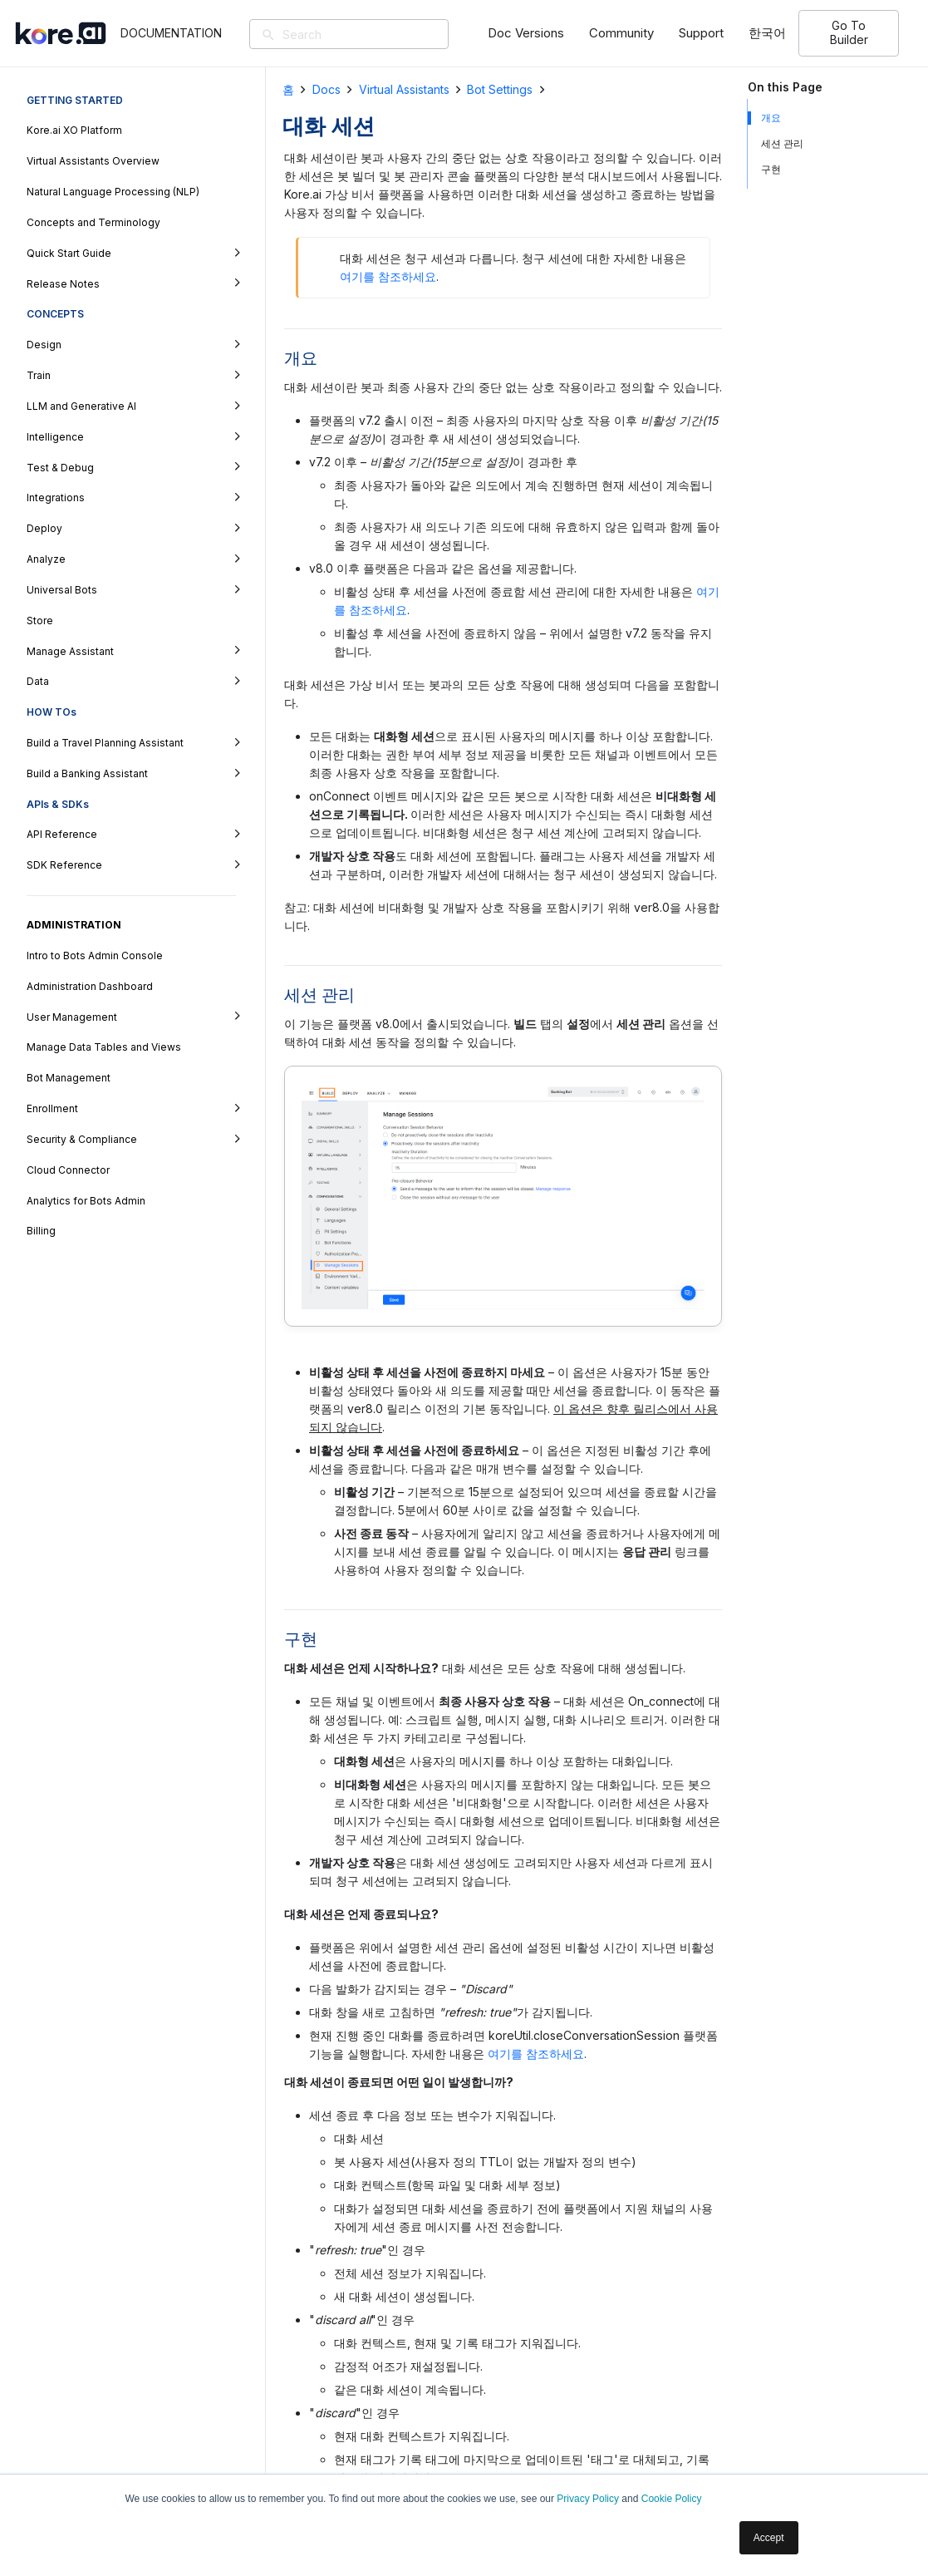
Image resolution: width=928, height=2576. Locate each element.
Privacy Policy (588, 2499)
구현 (771, 169)
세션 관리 (782, 143)
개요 (771, 117)
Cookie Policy (671, 2499)
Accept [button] (769, 2538)
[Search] (378, 34)
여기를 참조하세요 (388, 276)
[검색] (273, 36)
